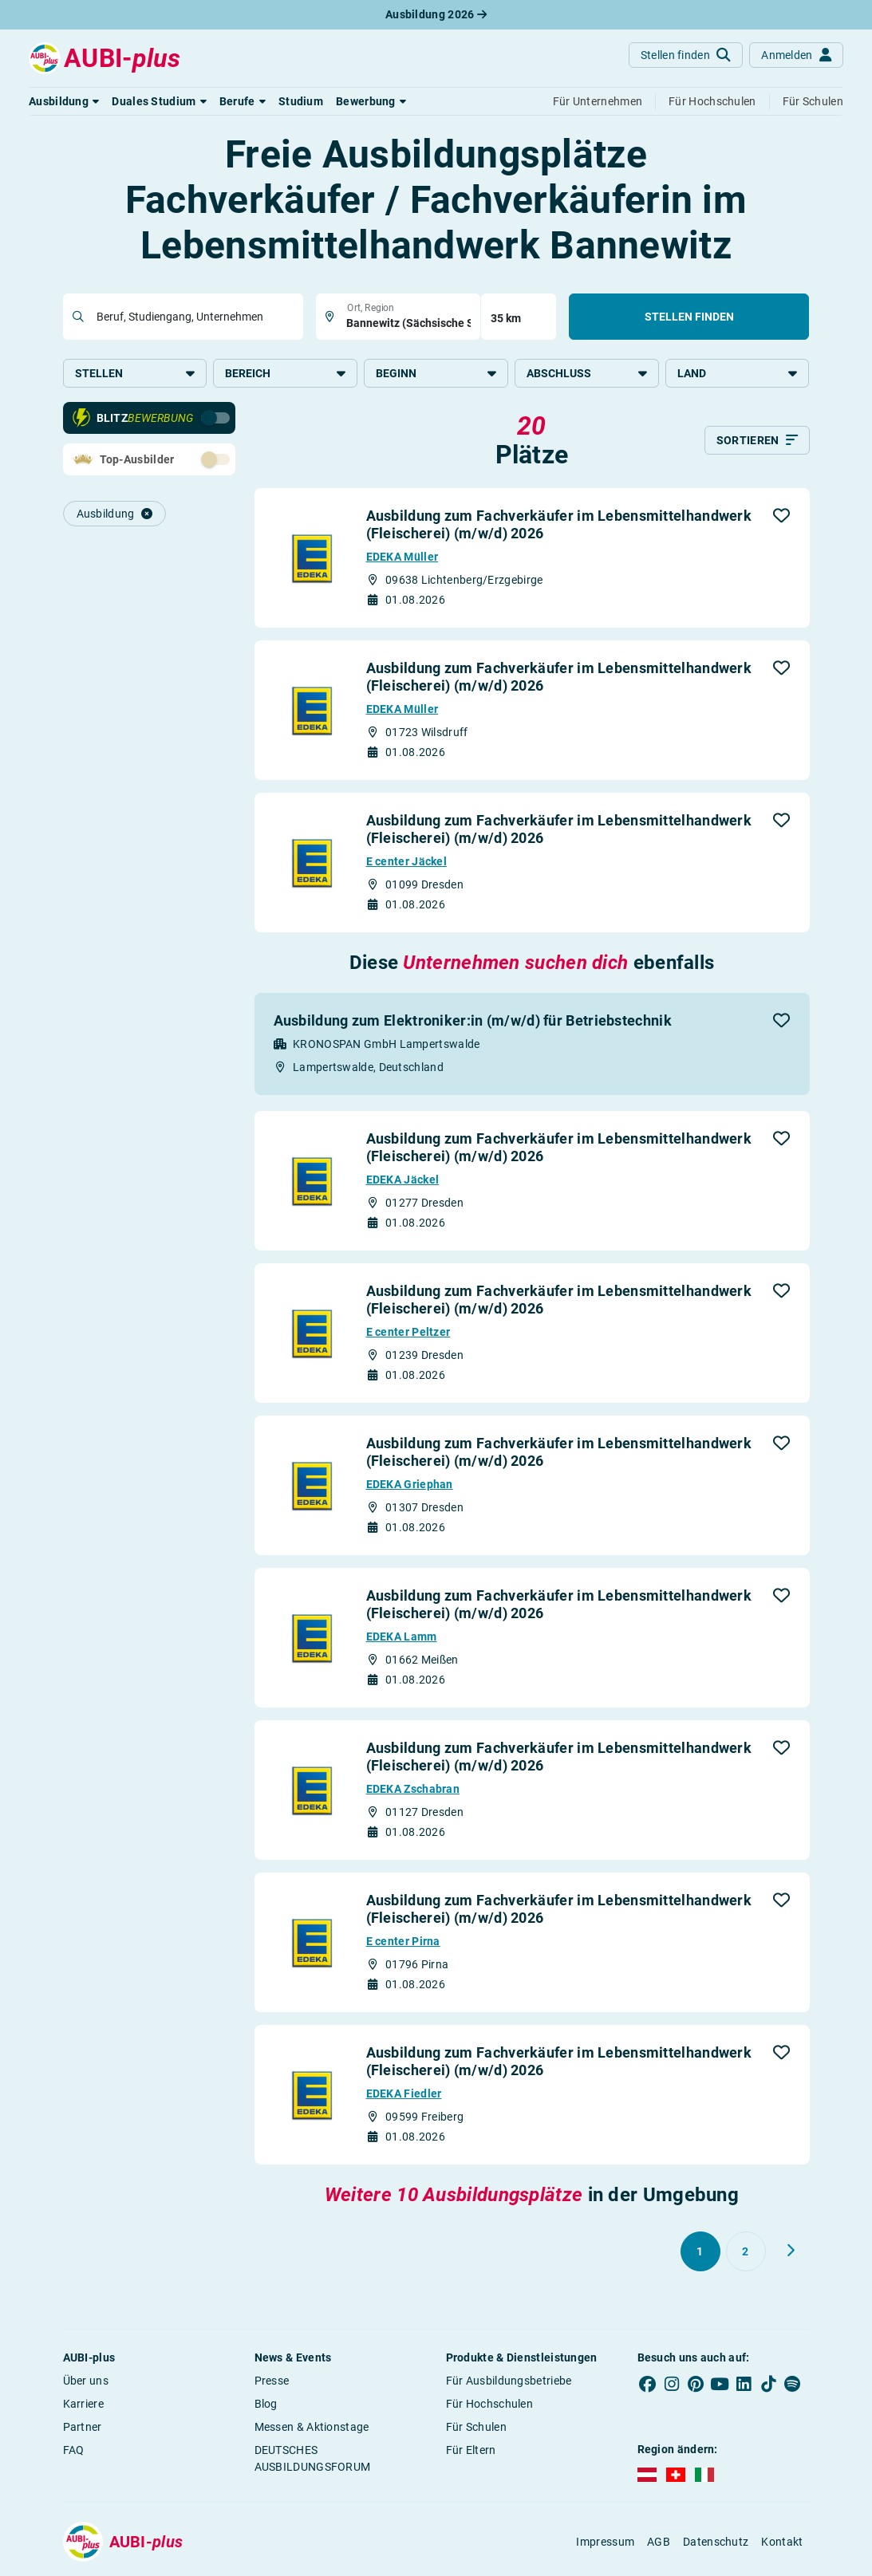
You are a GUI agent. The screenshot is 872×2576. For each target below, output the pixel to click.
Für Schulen (476, 2428)
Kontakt (782, 2543)
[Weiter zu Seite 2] (790, 2252)
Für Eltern (471, 2451)
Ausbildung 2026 (436, 14)
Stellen (135, 373)
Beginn (436, 373)
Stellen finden (689, 316)
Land (737, 373)
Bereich (285, 373)
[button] (64, 101)
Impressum (605, 2543)
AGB (658, 2543)
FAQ (74, 2451)
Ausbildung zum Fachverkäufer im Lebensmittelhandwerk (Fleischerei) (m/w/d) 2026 (559, 526)
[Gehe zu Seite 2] (746, 2253)
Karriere (83, 2405)
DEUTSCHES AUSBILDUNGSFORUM (312, 2460)
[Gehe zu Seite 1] (700, 2253)
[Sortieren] (757, 441)
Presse (272, 2382)
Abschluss (587, 373)
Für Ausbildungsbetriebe (509, 2382)
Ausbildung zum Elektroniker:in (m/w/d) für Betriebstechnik (473, 1022)
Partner (82, 2428)
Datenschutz (715, 2543)
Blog (266, 2405)
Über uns (86, 2382)
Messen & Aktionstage (311, 2428)
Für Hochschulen (490, 2405)
